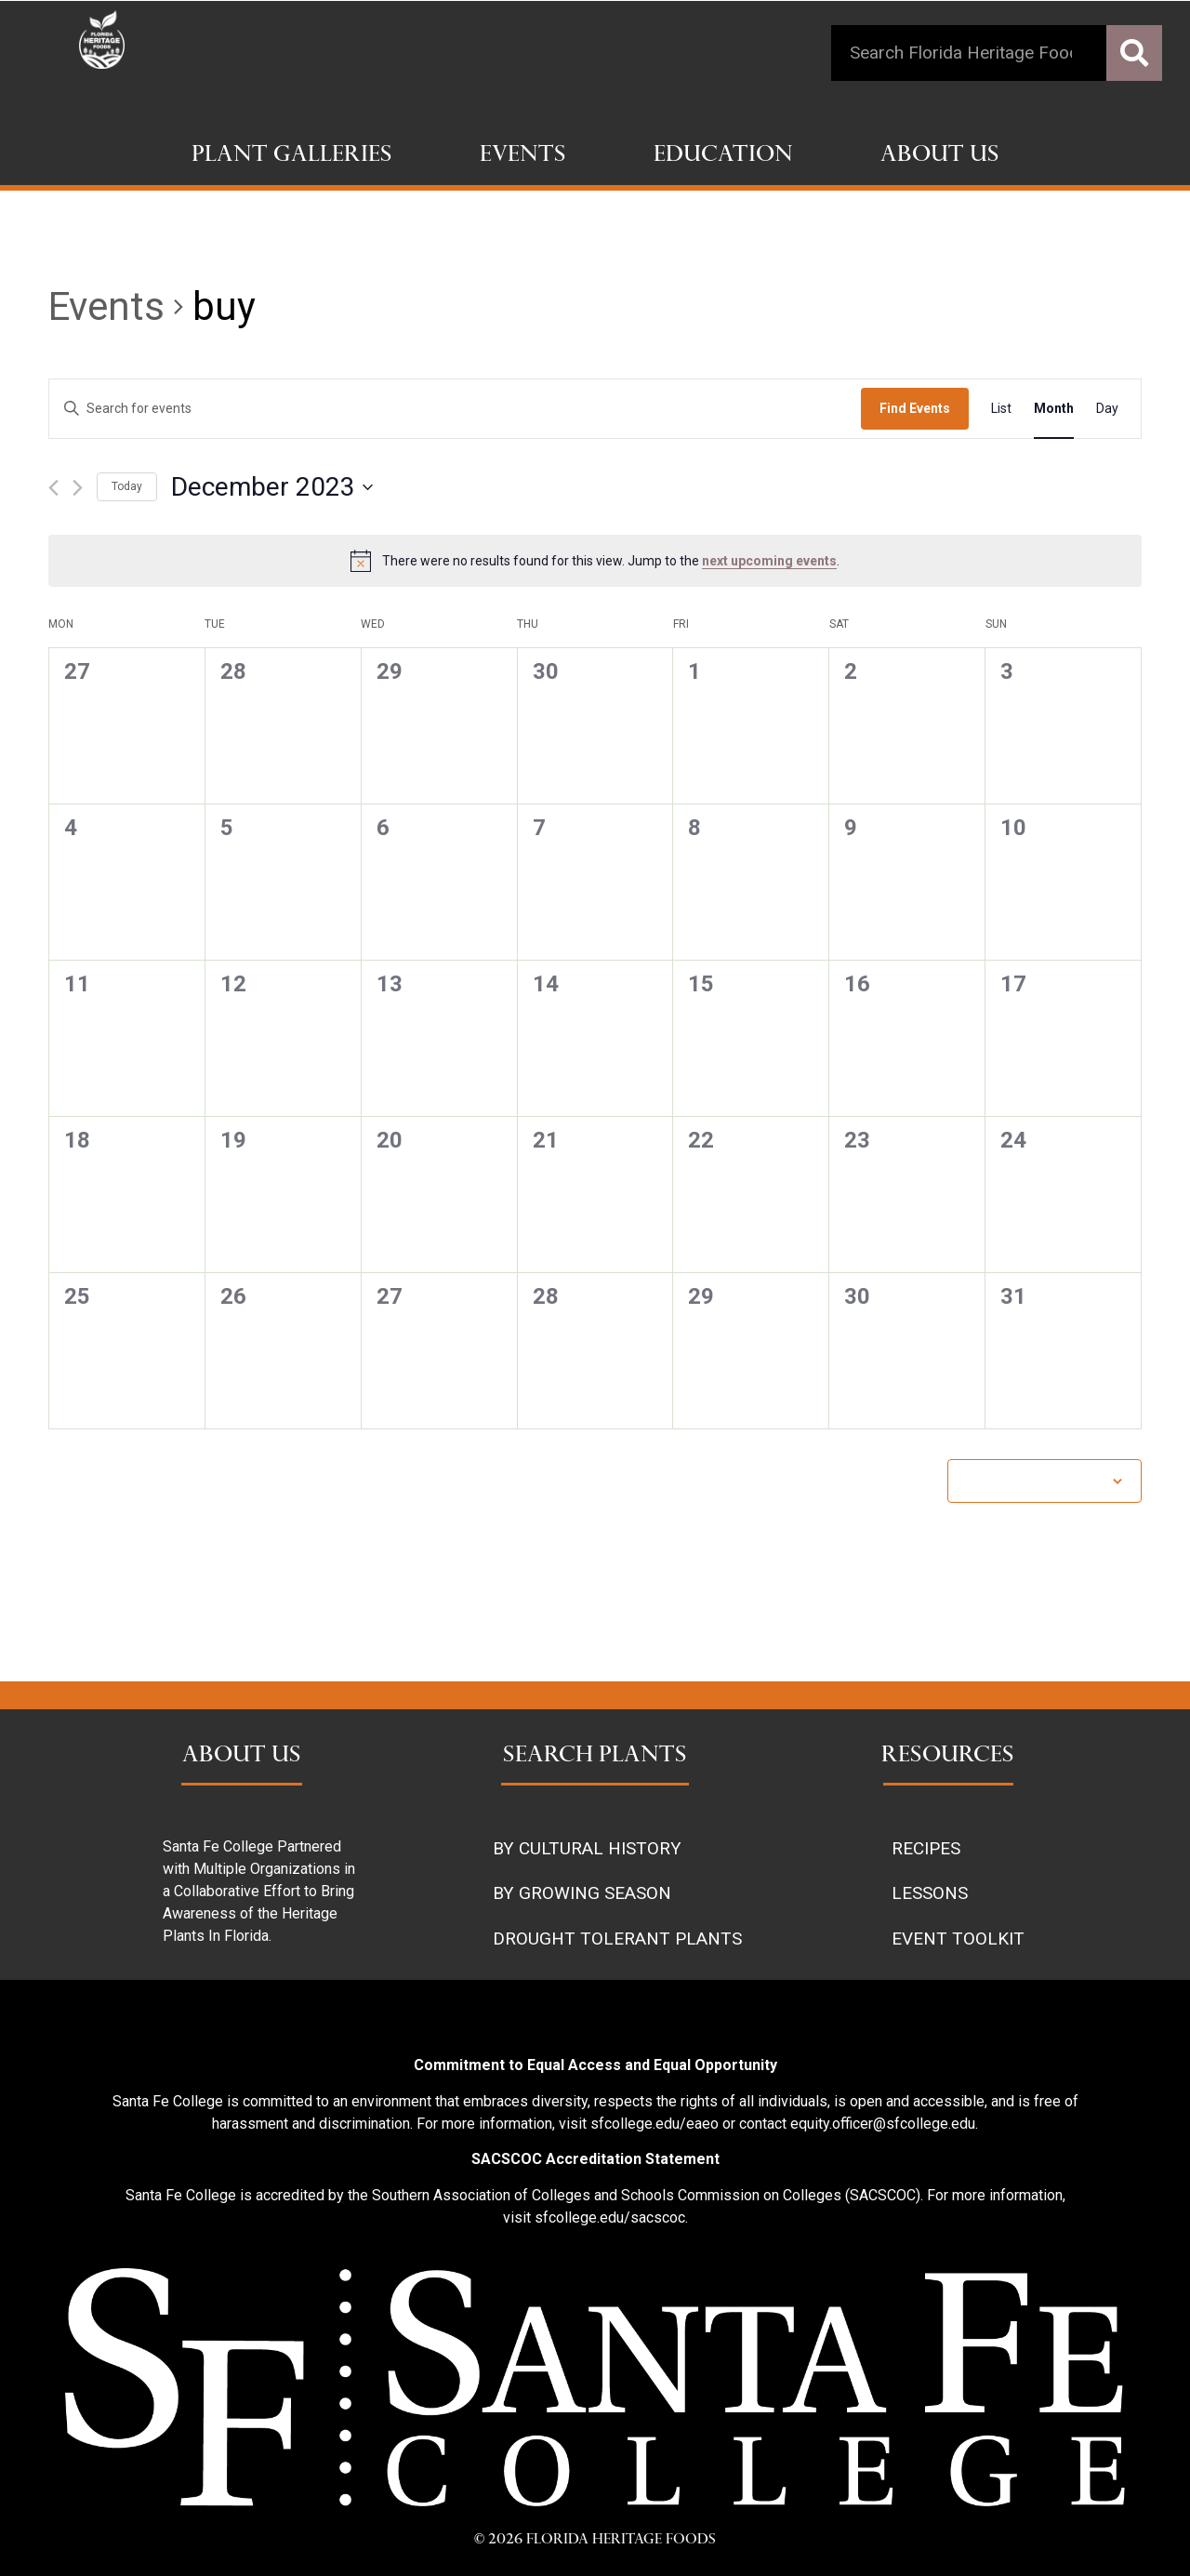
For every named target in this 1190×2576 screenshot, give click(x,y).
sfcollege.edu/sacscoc (610, 2217)
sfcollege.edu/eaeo (654, 2123)
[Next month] (78, 488)
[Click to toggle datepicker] (272, 487)
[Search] (1134, 53)
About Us (939, 156)
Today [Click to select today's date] (127, 486)
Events (523, 156)
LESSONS (930, 1893)
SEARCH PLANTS (595, 1757)
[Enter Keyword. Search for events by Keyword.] (455, 408)
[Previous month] (53, 488)
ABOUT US (241, 1757)
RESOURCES (947, 1757)
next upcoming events (769, 560)
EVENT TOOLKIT (958, 1938)
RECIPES (926, 1848)
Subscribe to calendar (1035, 1480)
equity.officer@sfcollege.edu (882, 2123)
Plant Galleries (292, 156)
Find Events (914, 408)
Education (723, 156)
